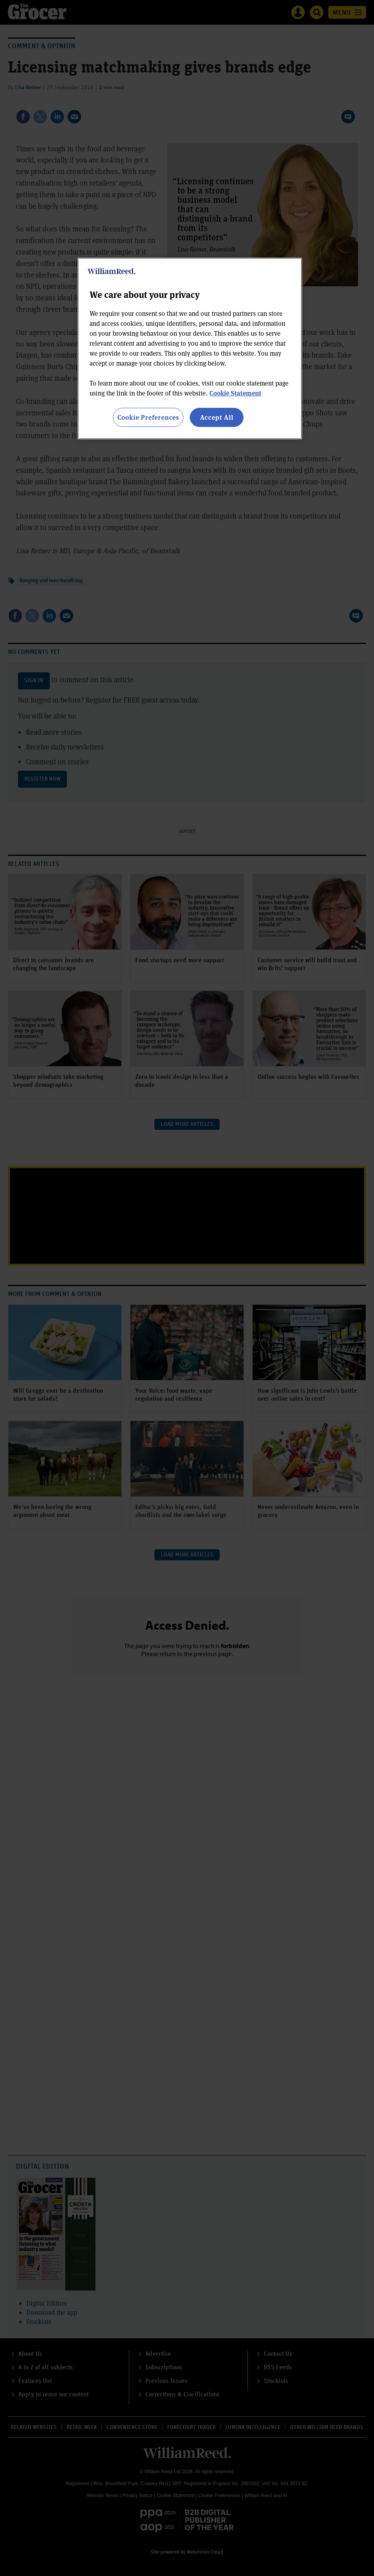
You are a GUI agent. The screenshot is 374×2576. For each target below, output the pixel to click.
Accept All (217, 417)
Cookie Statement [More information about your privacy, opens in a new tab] (235, 392)
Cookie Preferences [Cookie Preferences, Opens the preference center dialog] (148, 417)
